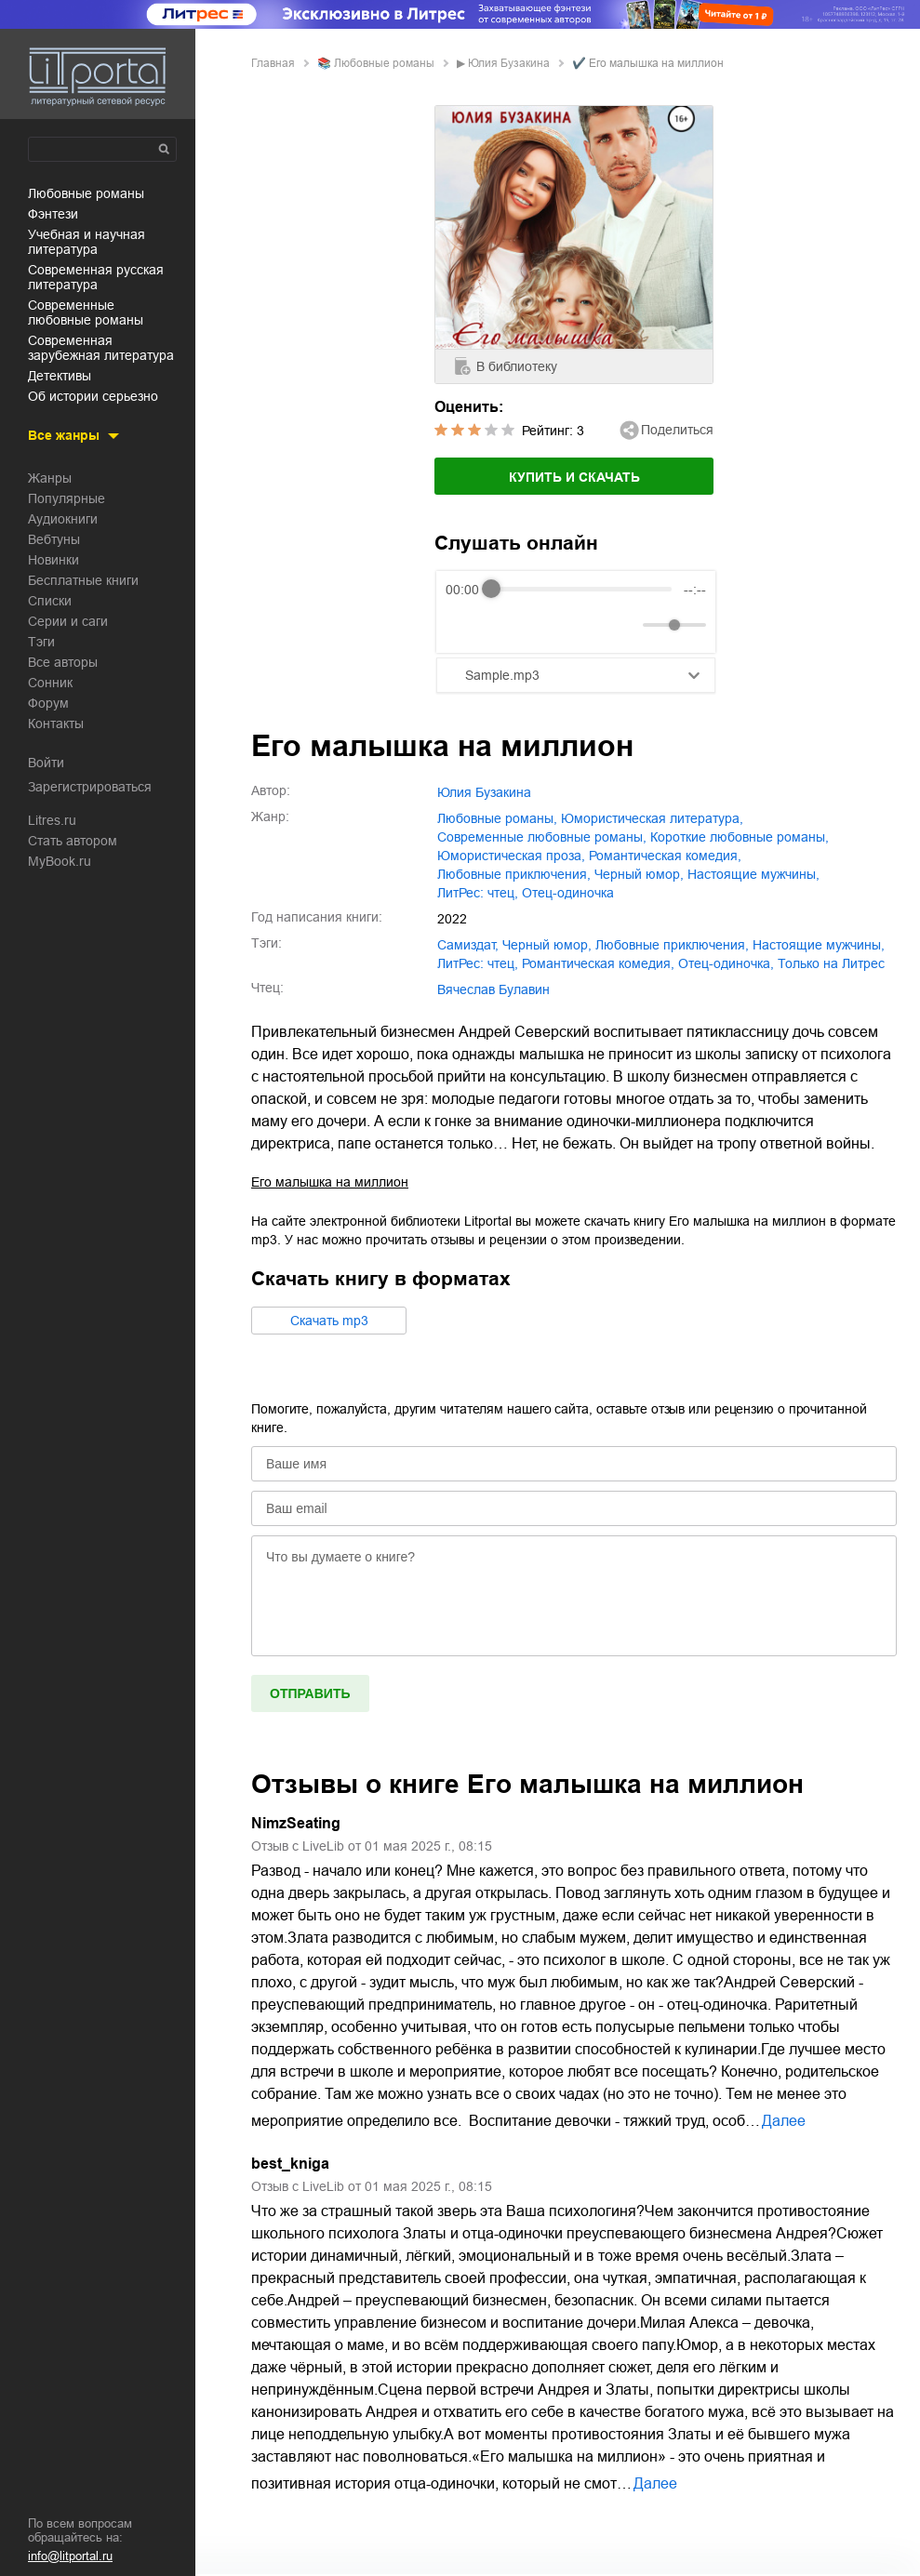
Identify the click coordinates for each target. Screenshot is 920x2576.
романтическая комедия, (665, 855)
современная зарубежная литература (101, 348)
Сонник (50, 682)
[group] (575, 612)
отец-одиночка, (726, 963)
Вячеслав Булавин (493, 989)
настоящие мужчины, (753, 874)
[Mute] (625, 625)
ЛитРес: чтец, (477, 892)
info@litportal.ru (70, 2556)
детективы (59, 375)
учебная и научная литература (86, 242)
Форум (48, 703)
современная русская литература (96, 277)
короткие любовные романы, (739, 837)
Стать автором (72, 840)
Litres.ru (52, 820)
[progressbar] (581, 589)
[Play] (505, 625)
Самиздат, (468, 944)
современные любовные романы (85, 312)
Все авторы (63, 662)
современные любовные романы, (542, 837)
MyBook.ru (59, 861)
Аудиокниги (63, 518)
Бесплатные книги (83, 580)
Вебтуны (54, 539)
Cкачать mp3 (329, 1320)
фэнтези (53, 213)
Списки (50, 600)
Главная (273, 63)
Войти (46, 762)
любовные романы (86, 193)
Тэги (41, 641)
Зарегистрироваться (90, 786)
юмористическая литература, (652, 818)
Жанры (50, 478)
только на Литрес (831, 963)
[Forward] (545, 624)
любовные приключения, (514, 874)
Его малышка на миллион (329, 1182)
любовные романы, (497, 818)
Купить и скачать (574, 477)
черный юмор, (639, 874)
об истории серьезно (93, 396)
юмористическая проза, (511, 855)
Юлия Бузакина (509, 63)
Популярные (66, 498)
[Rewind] (464, 624)
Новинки (53, 559)
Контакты (56, 723)
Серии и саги (68, 621)
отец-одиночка (568, 892)
